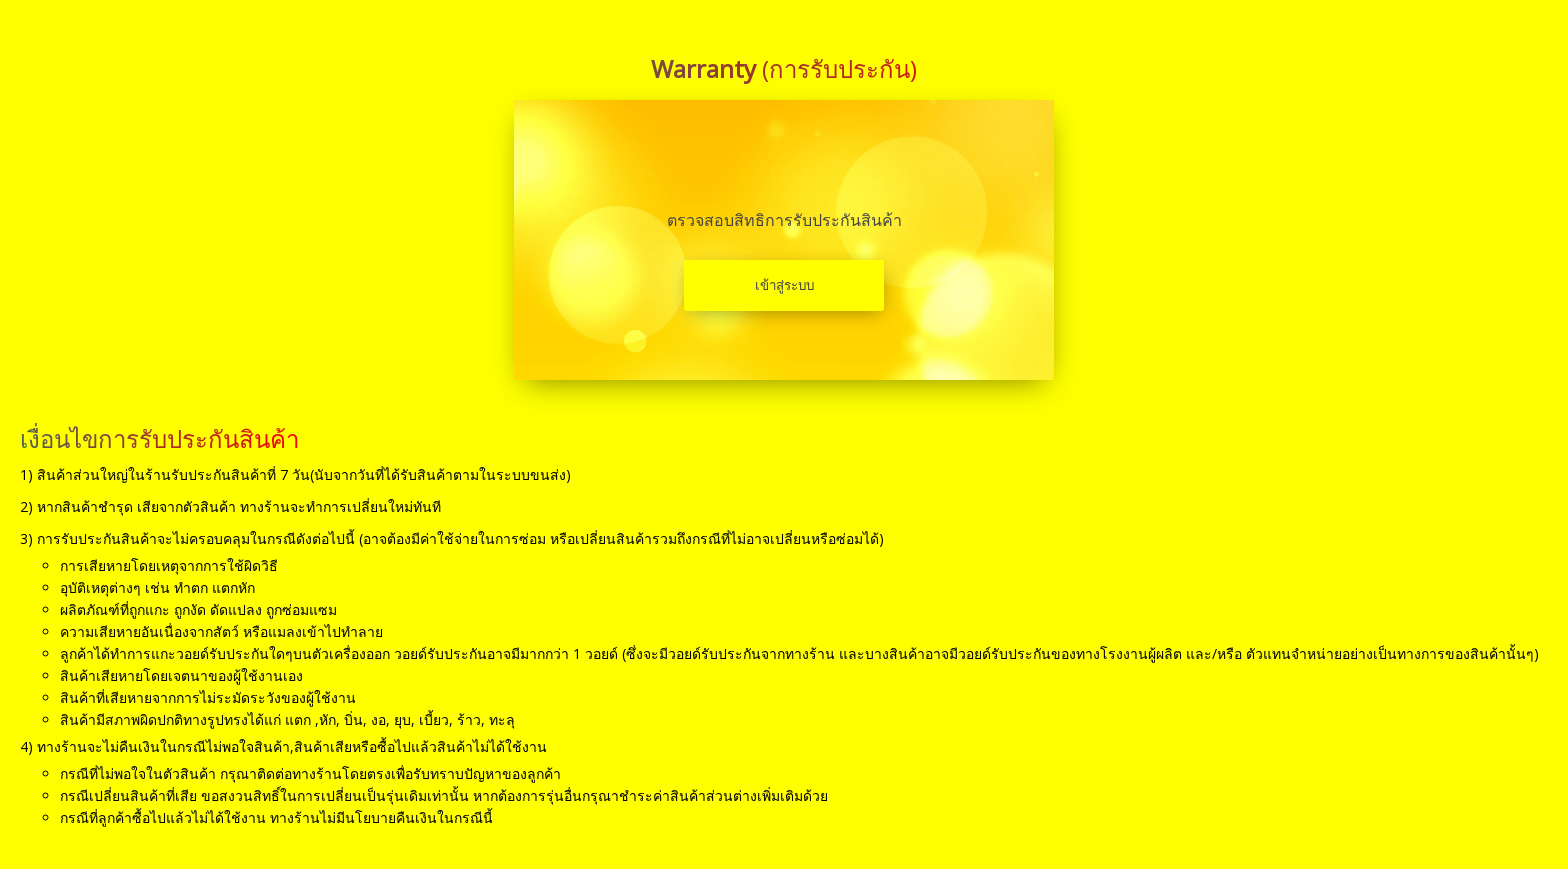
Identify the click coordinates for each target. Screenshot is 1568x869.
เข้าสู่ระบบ (784, 285)
